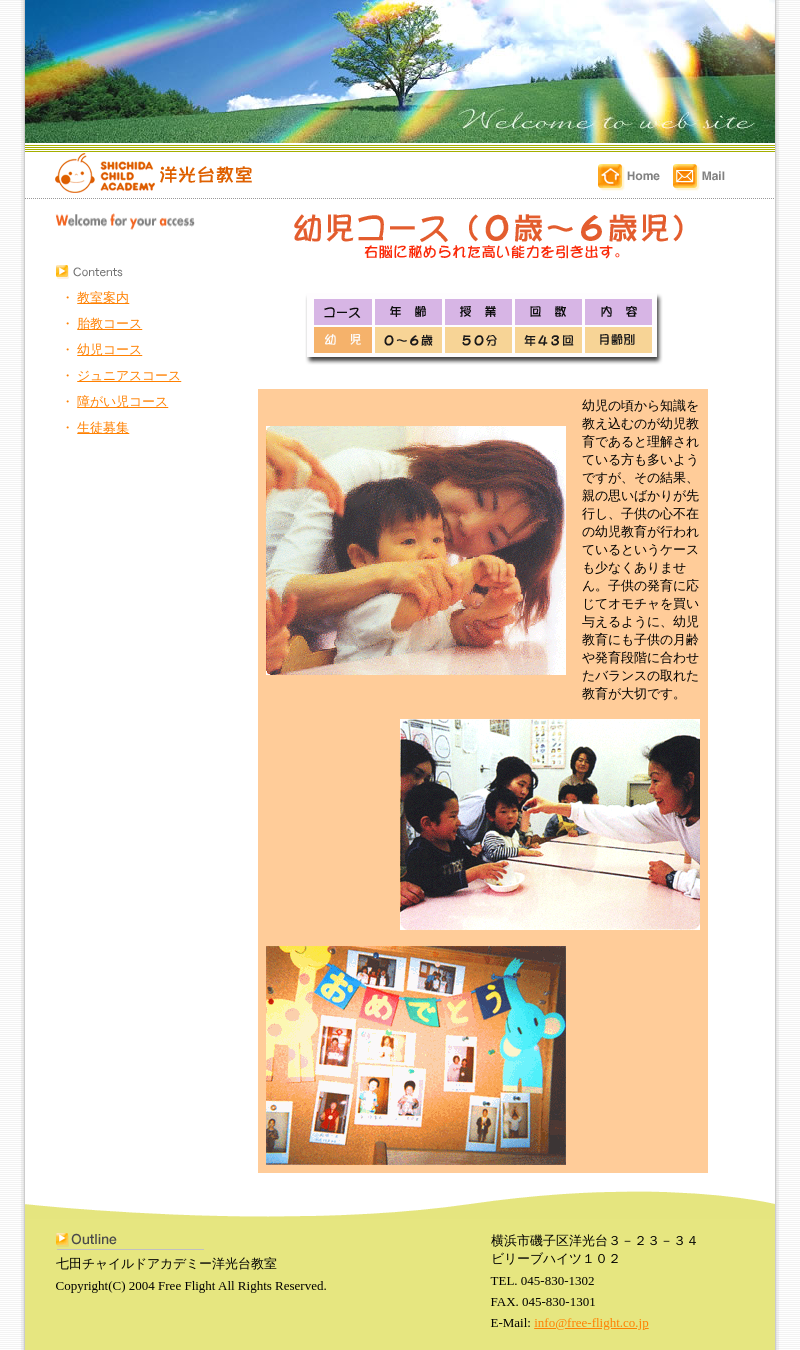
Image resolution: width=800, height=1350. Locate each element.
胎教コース (109, 323)
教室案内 (103, 297)
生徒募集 (103, 427)
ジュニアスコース (129, 375)
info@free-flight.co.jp (591, 1322)
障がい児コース (122, 401)
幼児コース (109, 349)
